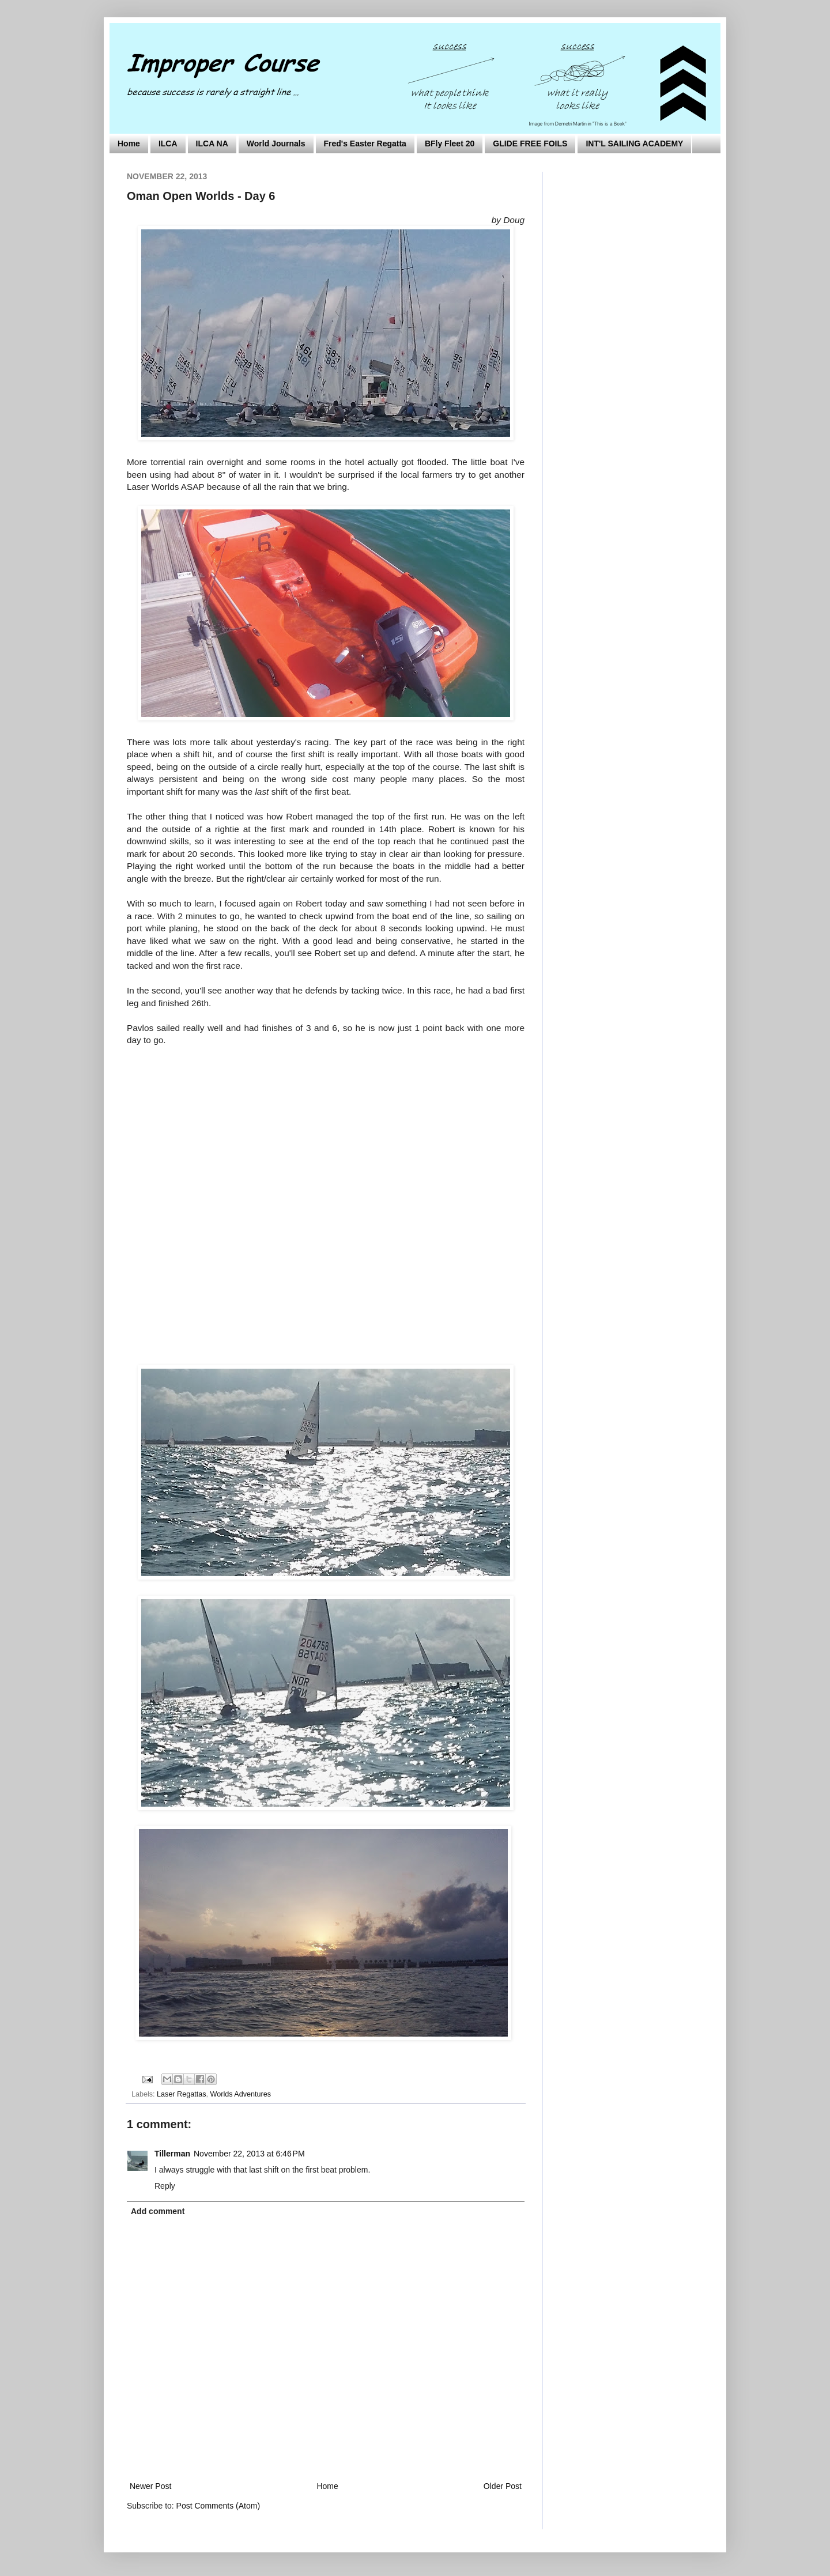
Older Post (503, 2486)
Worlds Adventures (240, 2094)
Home (129, 143)
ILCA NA (212, 143)
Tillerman (172, 2153)
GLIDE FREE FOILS (530, 143)
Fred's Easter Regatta (365, 143)
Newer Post (150, 2486)
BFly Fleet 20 (449, 143)
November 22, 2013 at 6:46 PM (249, 2153)
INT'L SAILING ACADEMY (634, 143)
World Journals (276, 143)
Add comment (157, 2211)
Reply (164, 2185)
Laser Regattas (181, 2094)
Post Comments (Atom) (218, 2505)
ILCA (168, 143)
